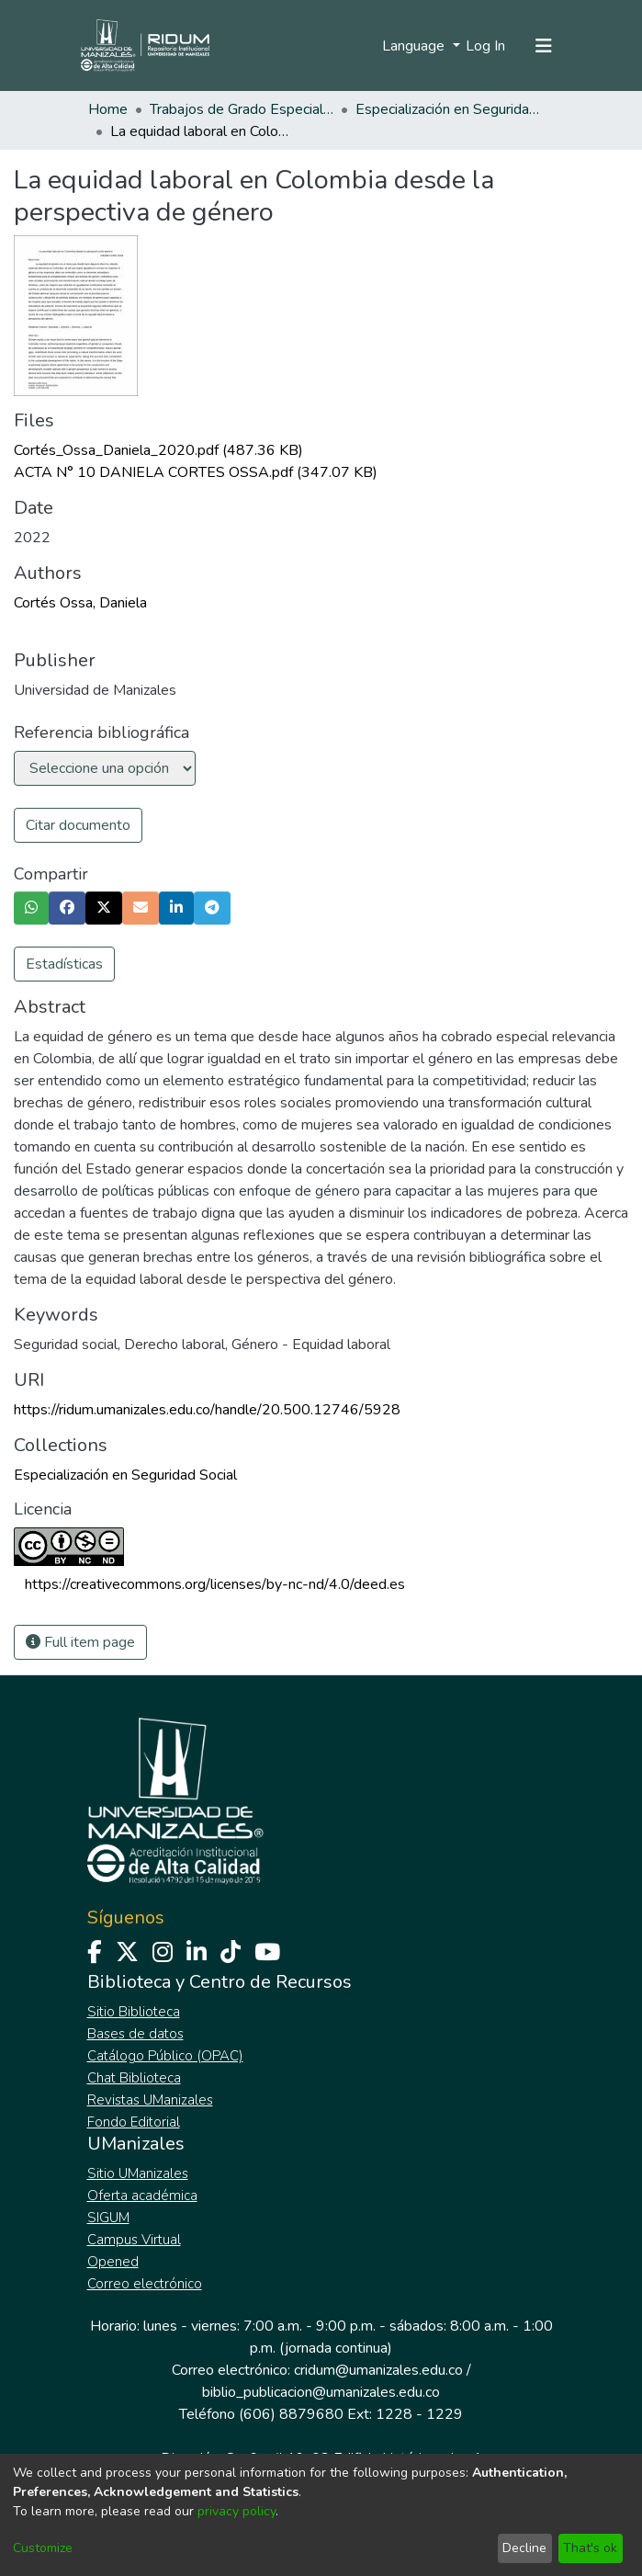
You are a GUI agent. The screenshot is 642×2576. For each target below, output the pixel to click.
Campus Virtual (134, 2239)
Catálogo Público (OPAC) (165, 2056)
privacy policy (236, 2511)
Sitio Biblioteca (133, 2012)
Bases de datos (135, 2034)
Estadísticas (64, 964)
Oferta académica (142, 2195)
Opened (113, 2262)
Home (108, 109)
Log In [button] (486, 46)
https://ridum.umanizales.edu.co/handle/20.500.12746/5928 (207, 1410)
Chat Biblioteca (134, 2078)
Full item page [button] (80, 1642)
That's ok (590, 2548)
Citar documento (78, 825)
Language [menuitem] (415, 46)
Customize (43, 2548)
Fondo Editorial (133, 2122)
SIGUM (108, 2217)
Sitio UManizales (137, 2173)
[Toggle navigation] (543, 46)
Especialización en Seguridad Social (447, 109)
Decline (524, 2548)
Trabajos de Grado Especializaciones (241, 109)
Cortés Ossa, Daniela (80, 603)
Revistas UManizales (150, 2100)
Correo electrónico (144, 2284)
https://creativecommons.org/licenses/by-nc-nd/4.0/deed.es (215, 1584)
